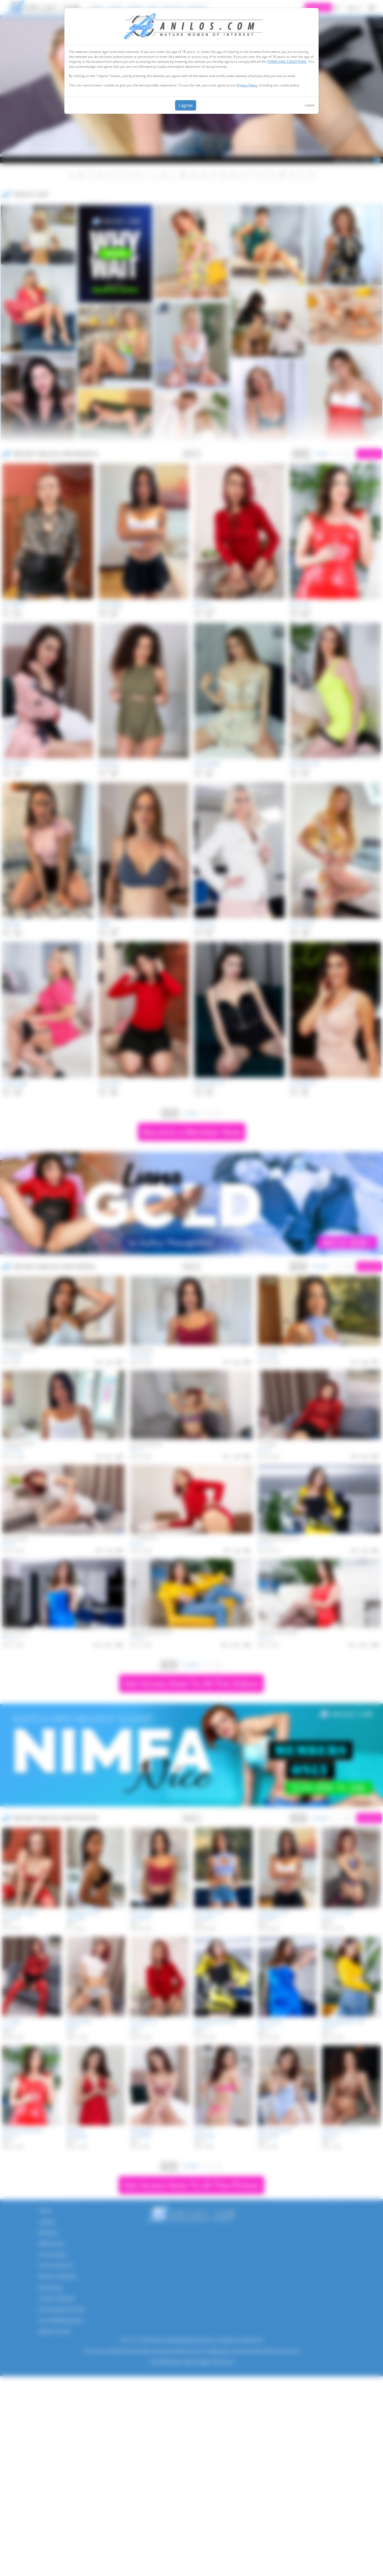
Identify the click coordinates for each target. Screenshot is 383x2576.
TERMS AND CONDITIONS (287, 61)
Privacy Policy (247, 85)
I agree (186, 105)
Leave (309, 105)
